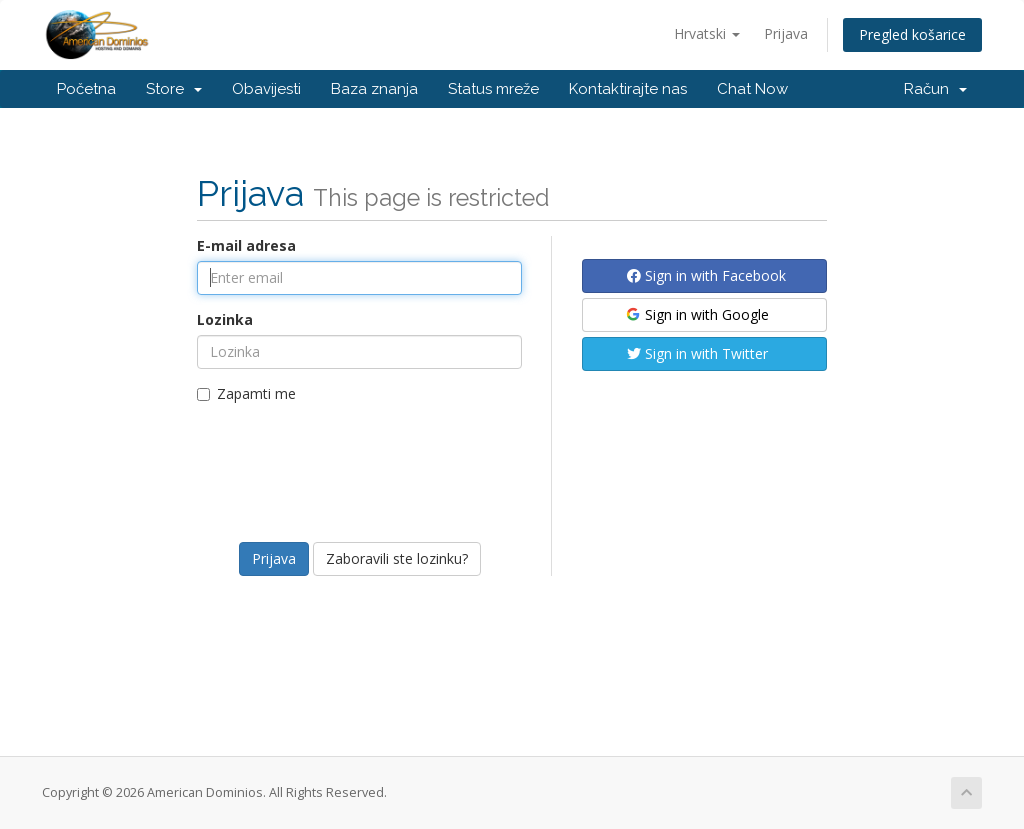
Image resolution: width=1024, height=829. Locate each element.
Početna (86, 89)
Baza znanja (374, 89)
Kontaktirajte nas (628, 89)
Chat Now (752, 89)
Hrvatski (707, 33)
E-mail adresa (246, 245)
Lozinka (225, 319)
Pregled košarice (912, 34)
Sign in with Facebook (706, 275)
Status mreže (493, 89)
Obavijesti (266, 89)
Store (174, 89)
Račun (935, 89)
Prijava (786, 33)
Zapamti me (246, 393)
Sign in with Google (696, 314)
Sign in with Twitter (697, 353)
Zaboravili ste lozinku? (397, 558)
